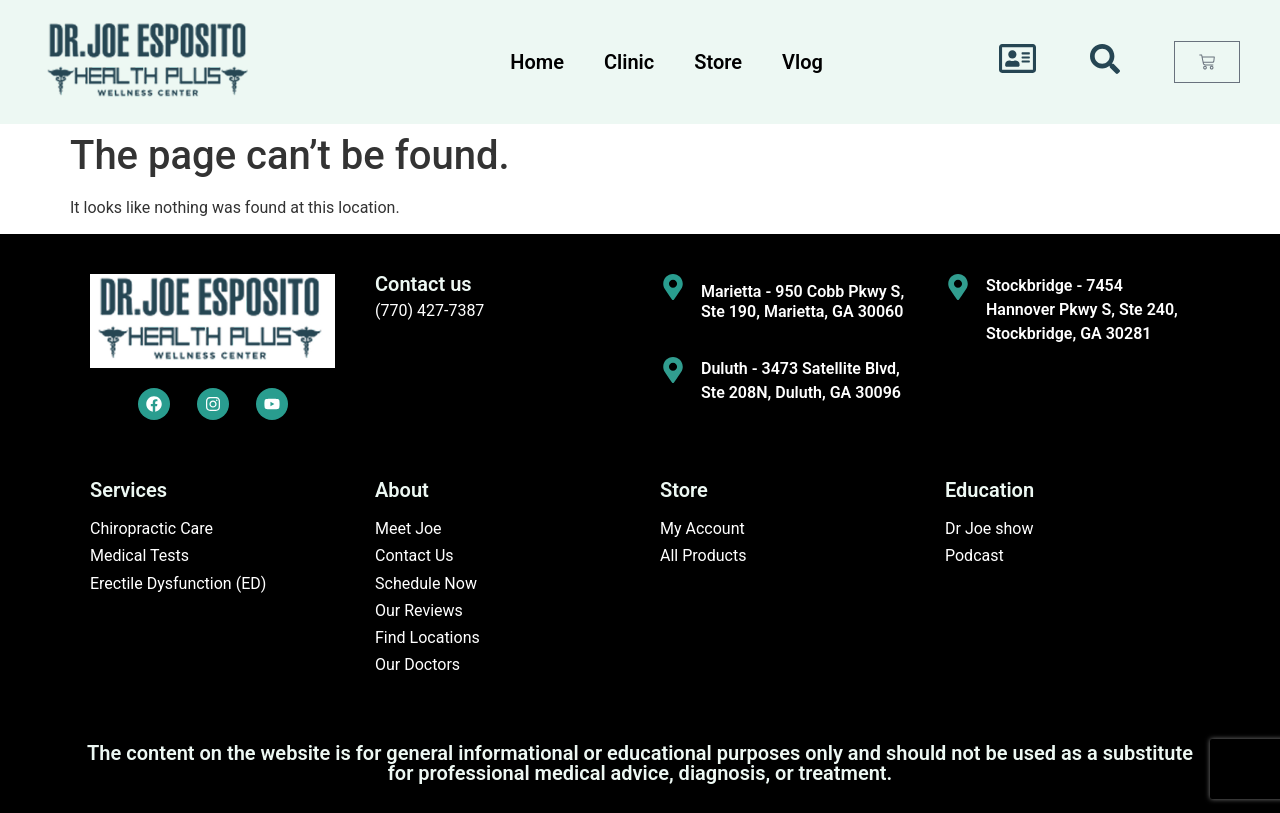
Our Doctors (417, 664)
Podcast (974, 555)
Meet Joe (408, 528)
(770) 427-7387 (429, 310)
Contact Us (414, 555)
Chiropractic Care (151, 528)
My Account (702, 528)
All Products (703, 555)
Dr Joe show (989, 528)
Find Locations (427, 637)
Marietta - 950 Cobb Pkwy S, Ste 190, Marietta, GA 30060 (802, 301)
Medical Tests (139, 555)
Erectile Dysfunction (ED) (178, 583)
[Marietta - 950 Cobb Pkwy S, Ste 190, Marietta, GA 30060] (673, 287)
